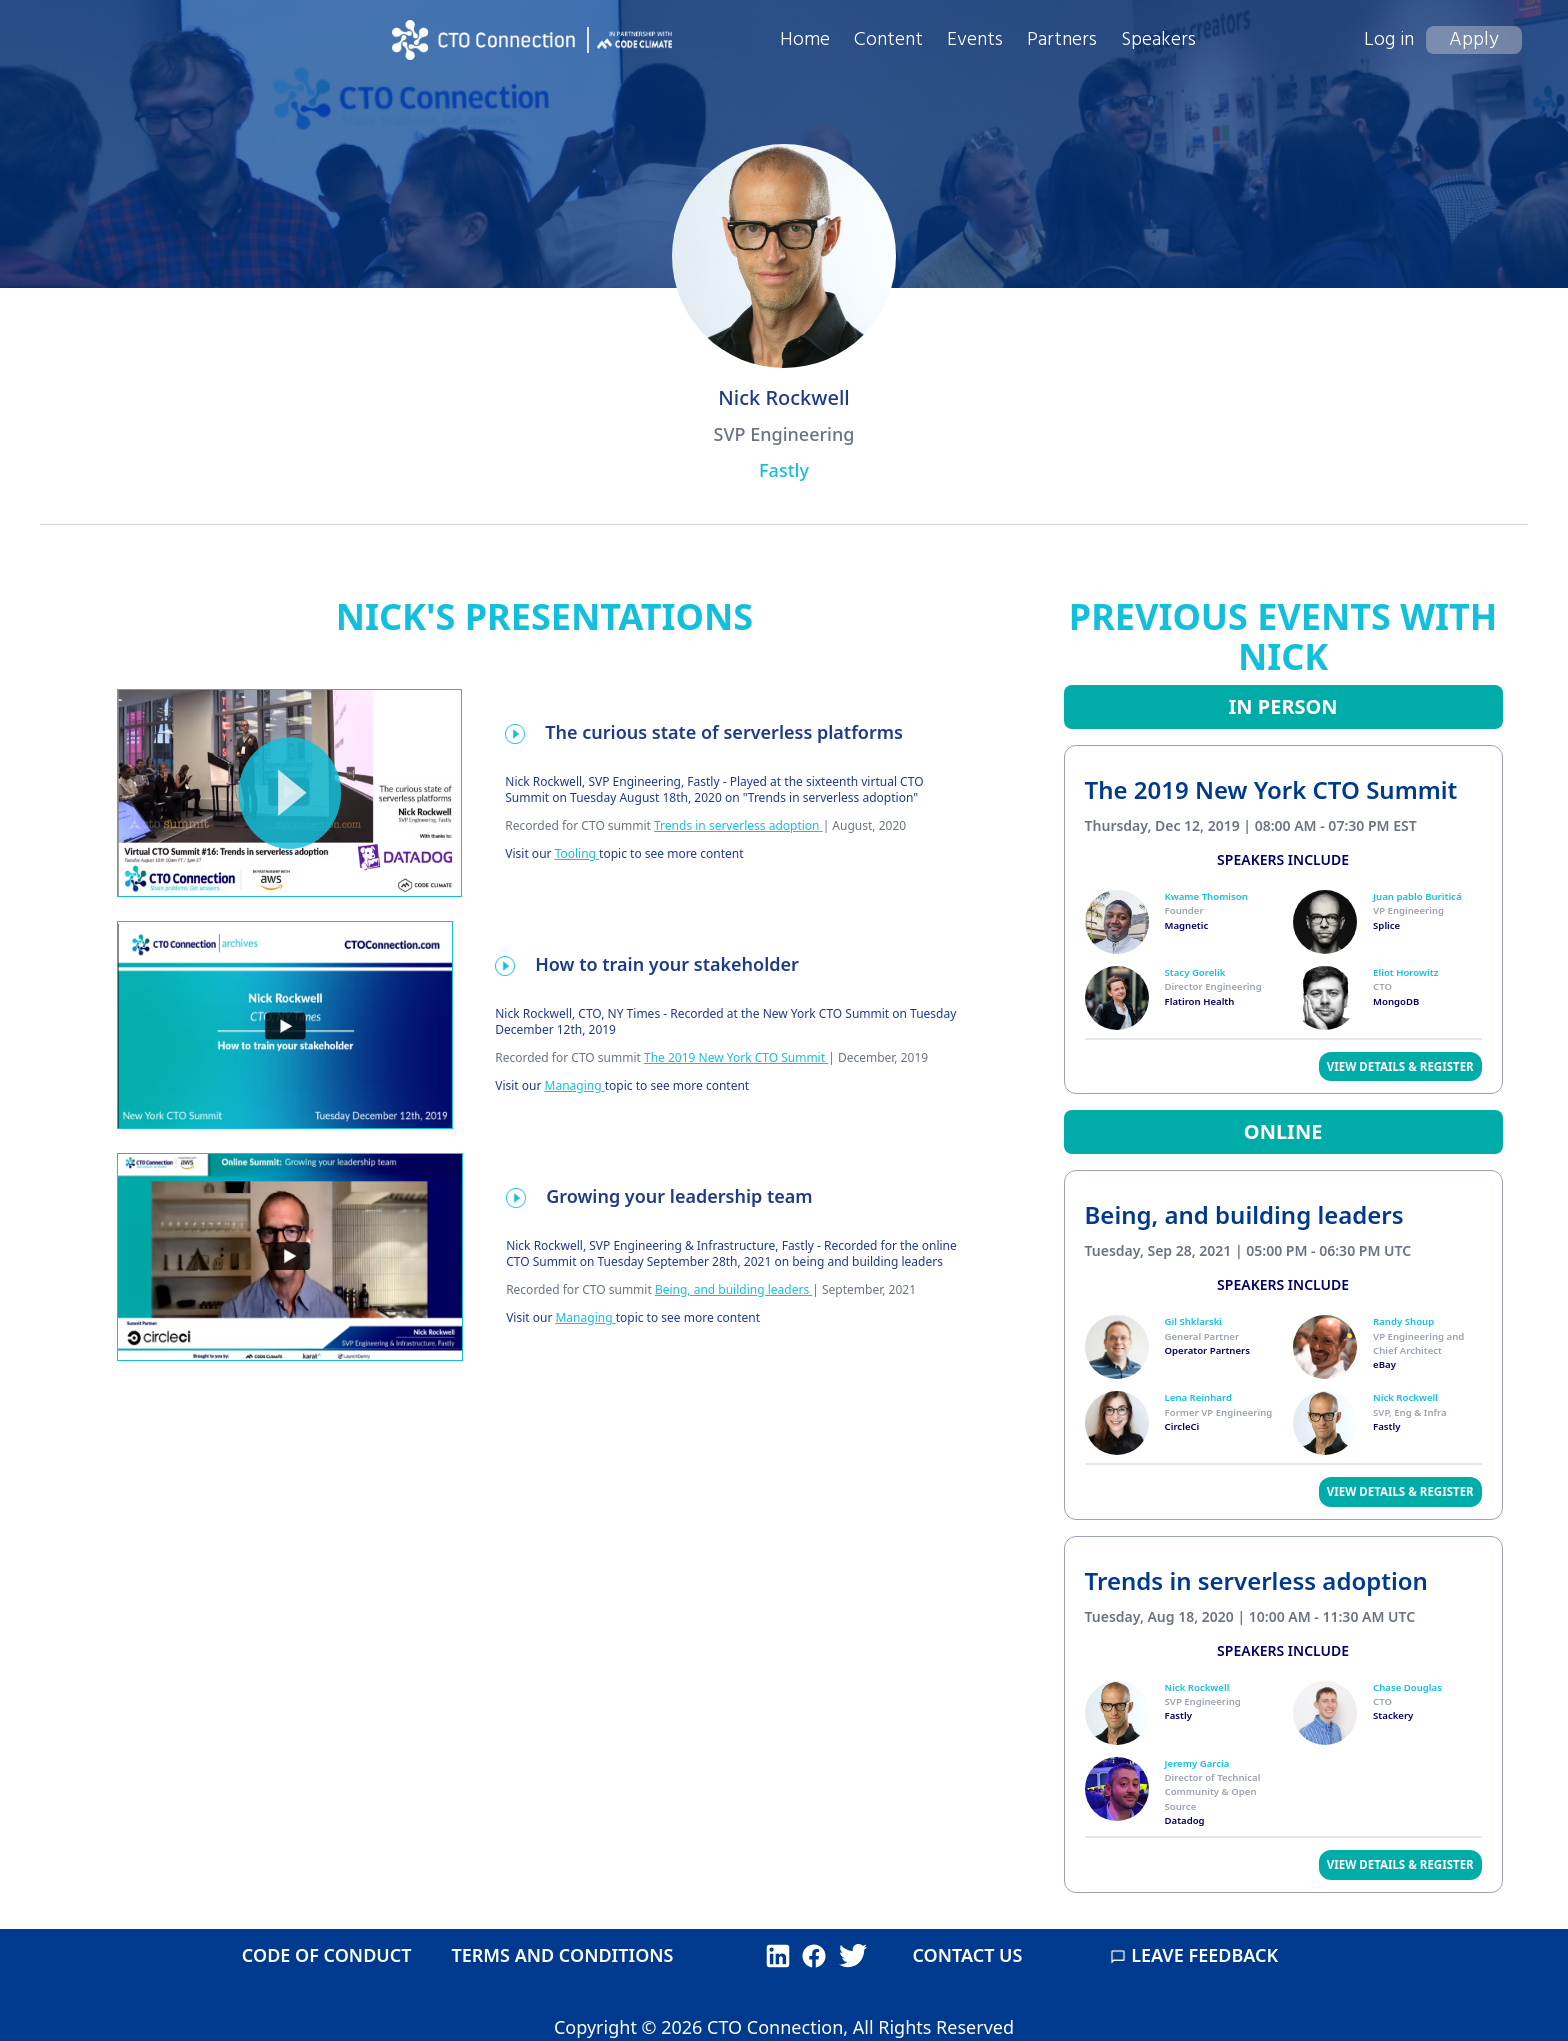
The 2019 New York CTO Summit (734, 1057)
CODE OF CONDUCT (327, 1955)
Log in (1389, 40)
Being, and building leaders (732, 1289)
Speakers (1158, 40)
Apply (1474, 40)
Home (805, 40)
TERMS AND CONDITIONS (562, 1955)
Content (888, 40)
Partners (1062, 40)
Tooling (575, 853)
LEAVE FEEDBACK (1194, 1955)
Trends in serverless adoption (736, 825)
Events (975, 40)
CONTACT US (967, 1955)
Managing (573, 1085)
